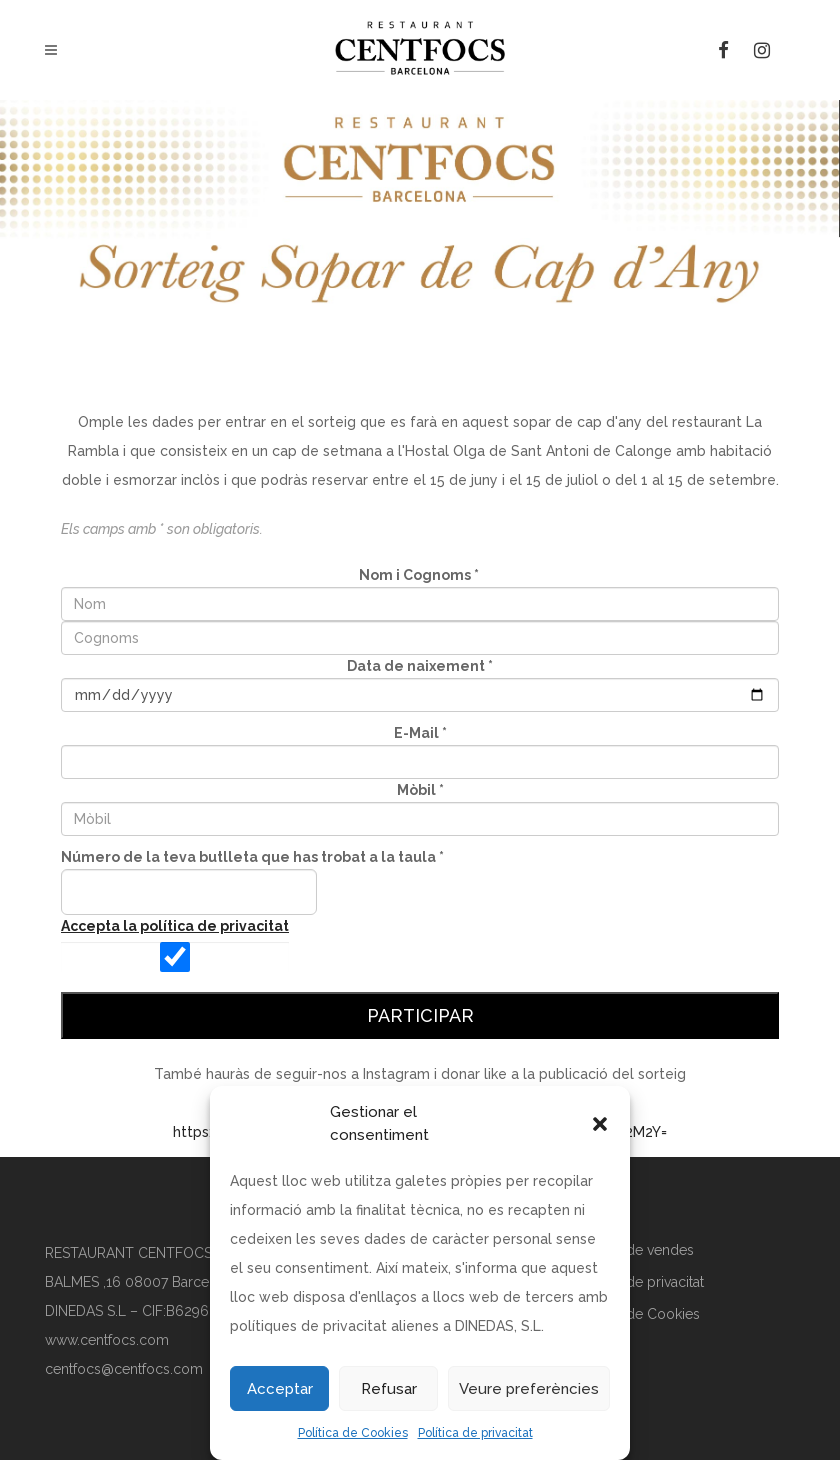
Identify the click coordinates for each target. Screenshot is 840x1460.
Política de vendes (635, 1250)
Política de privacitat (475, 1433)
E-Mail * (420, 733)
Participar (420, 1015)
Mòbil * (420, 790)
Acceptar (280, 1389)
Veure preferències (529, 1389)
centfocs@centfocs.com (124, 1369)
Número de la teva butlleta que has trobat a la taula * (252, 857)
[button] (600, 1124)
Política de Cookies (353, 1433)
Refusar (389, 1389)
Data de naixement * (420, 666)
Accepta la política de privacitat (175, 926)
